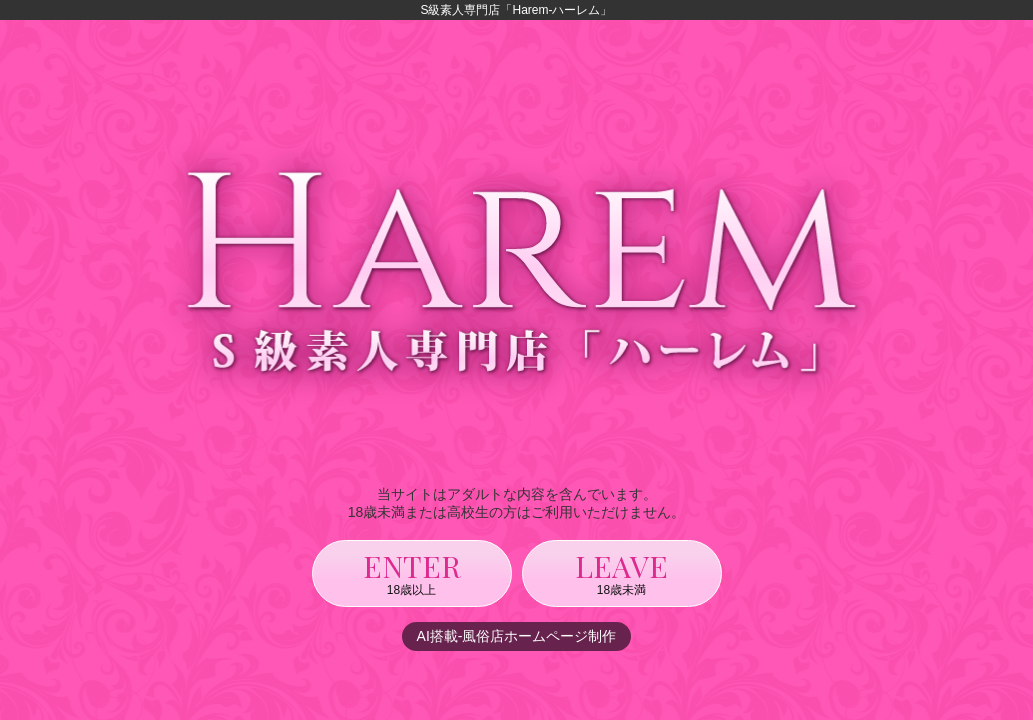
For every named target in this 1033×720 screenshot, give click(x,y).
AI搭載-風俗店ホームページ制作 (517, 636)
